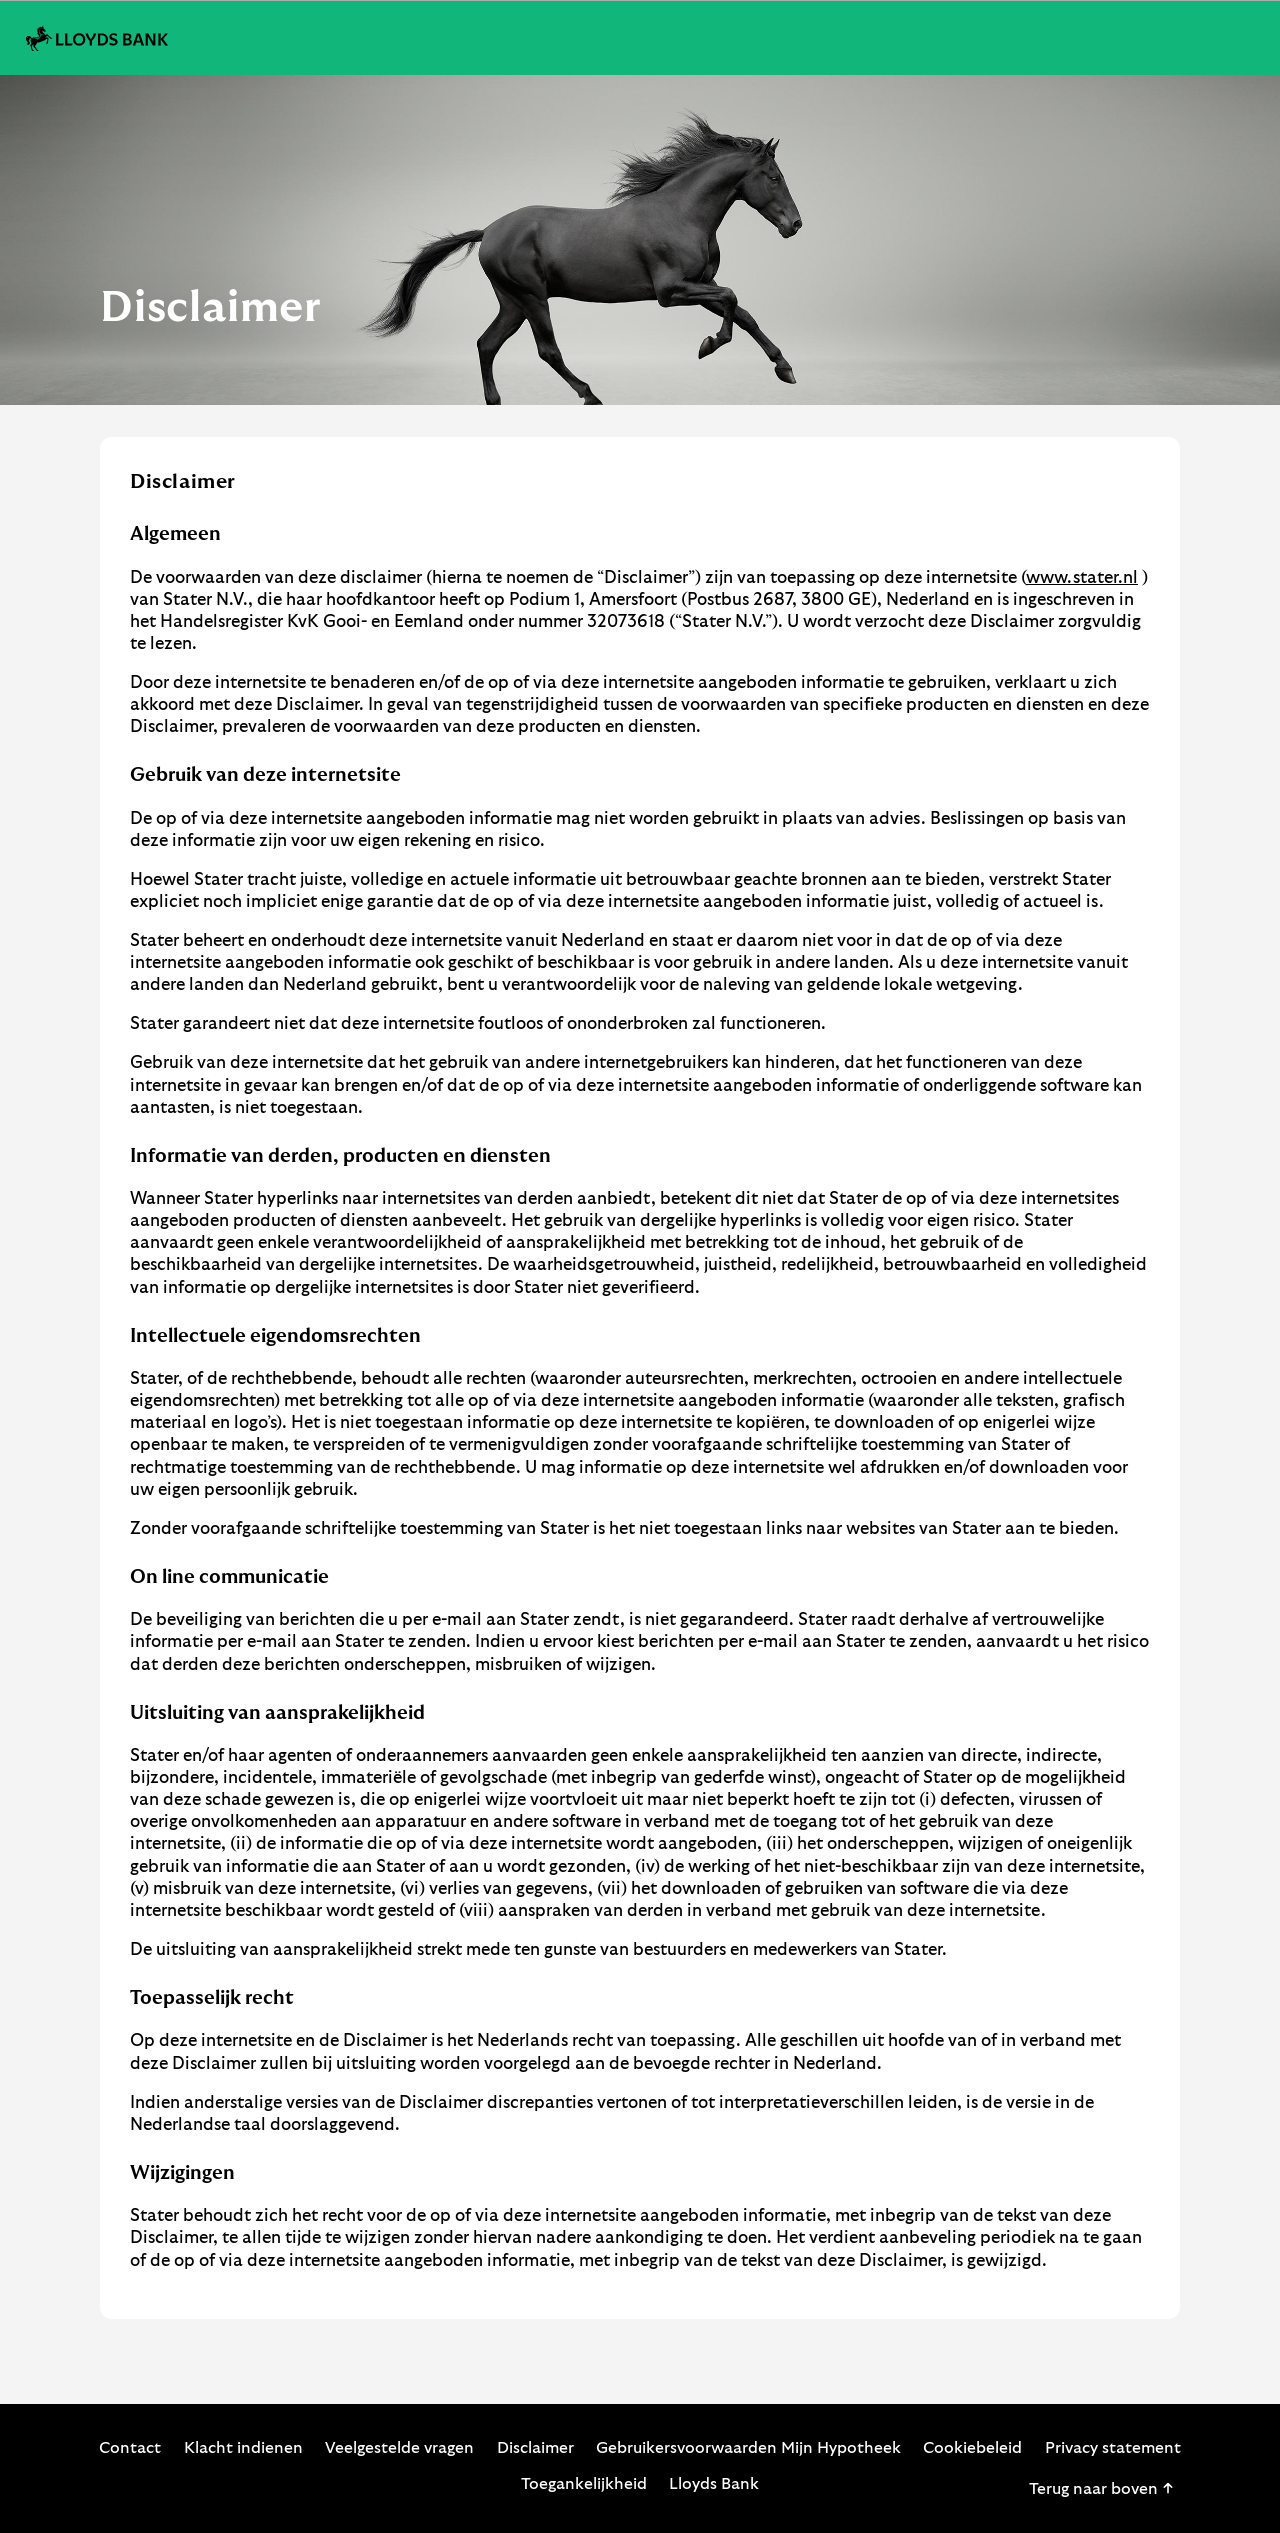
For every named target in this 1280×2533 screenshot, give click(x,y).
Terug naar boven (1101, 2489)
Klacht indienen (243, 2448)
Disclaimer (535, 2448)
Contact (130, 2448)
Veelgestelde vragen (399, 2448)
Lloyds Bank (714, 2484)
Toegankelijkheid (584, 2484)
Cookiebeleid (972, 2448)
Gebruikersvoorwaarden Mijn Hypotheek (748, 2448)
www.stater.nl (1082, 577)
